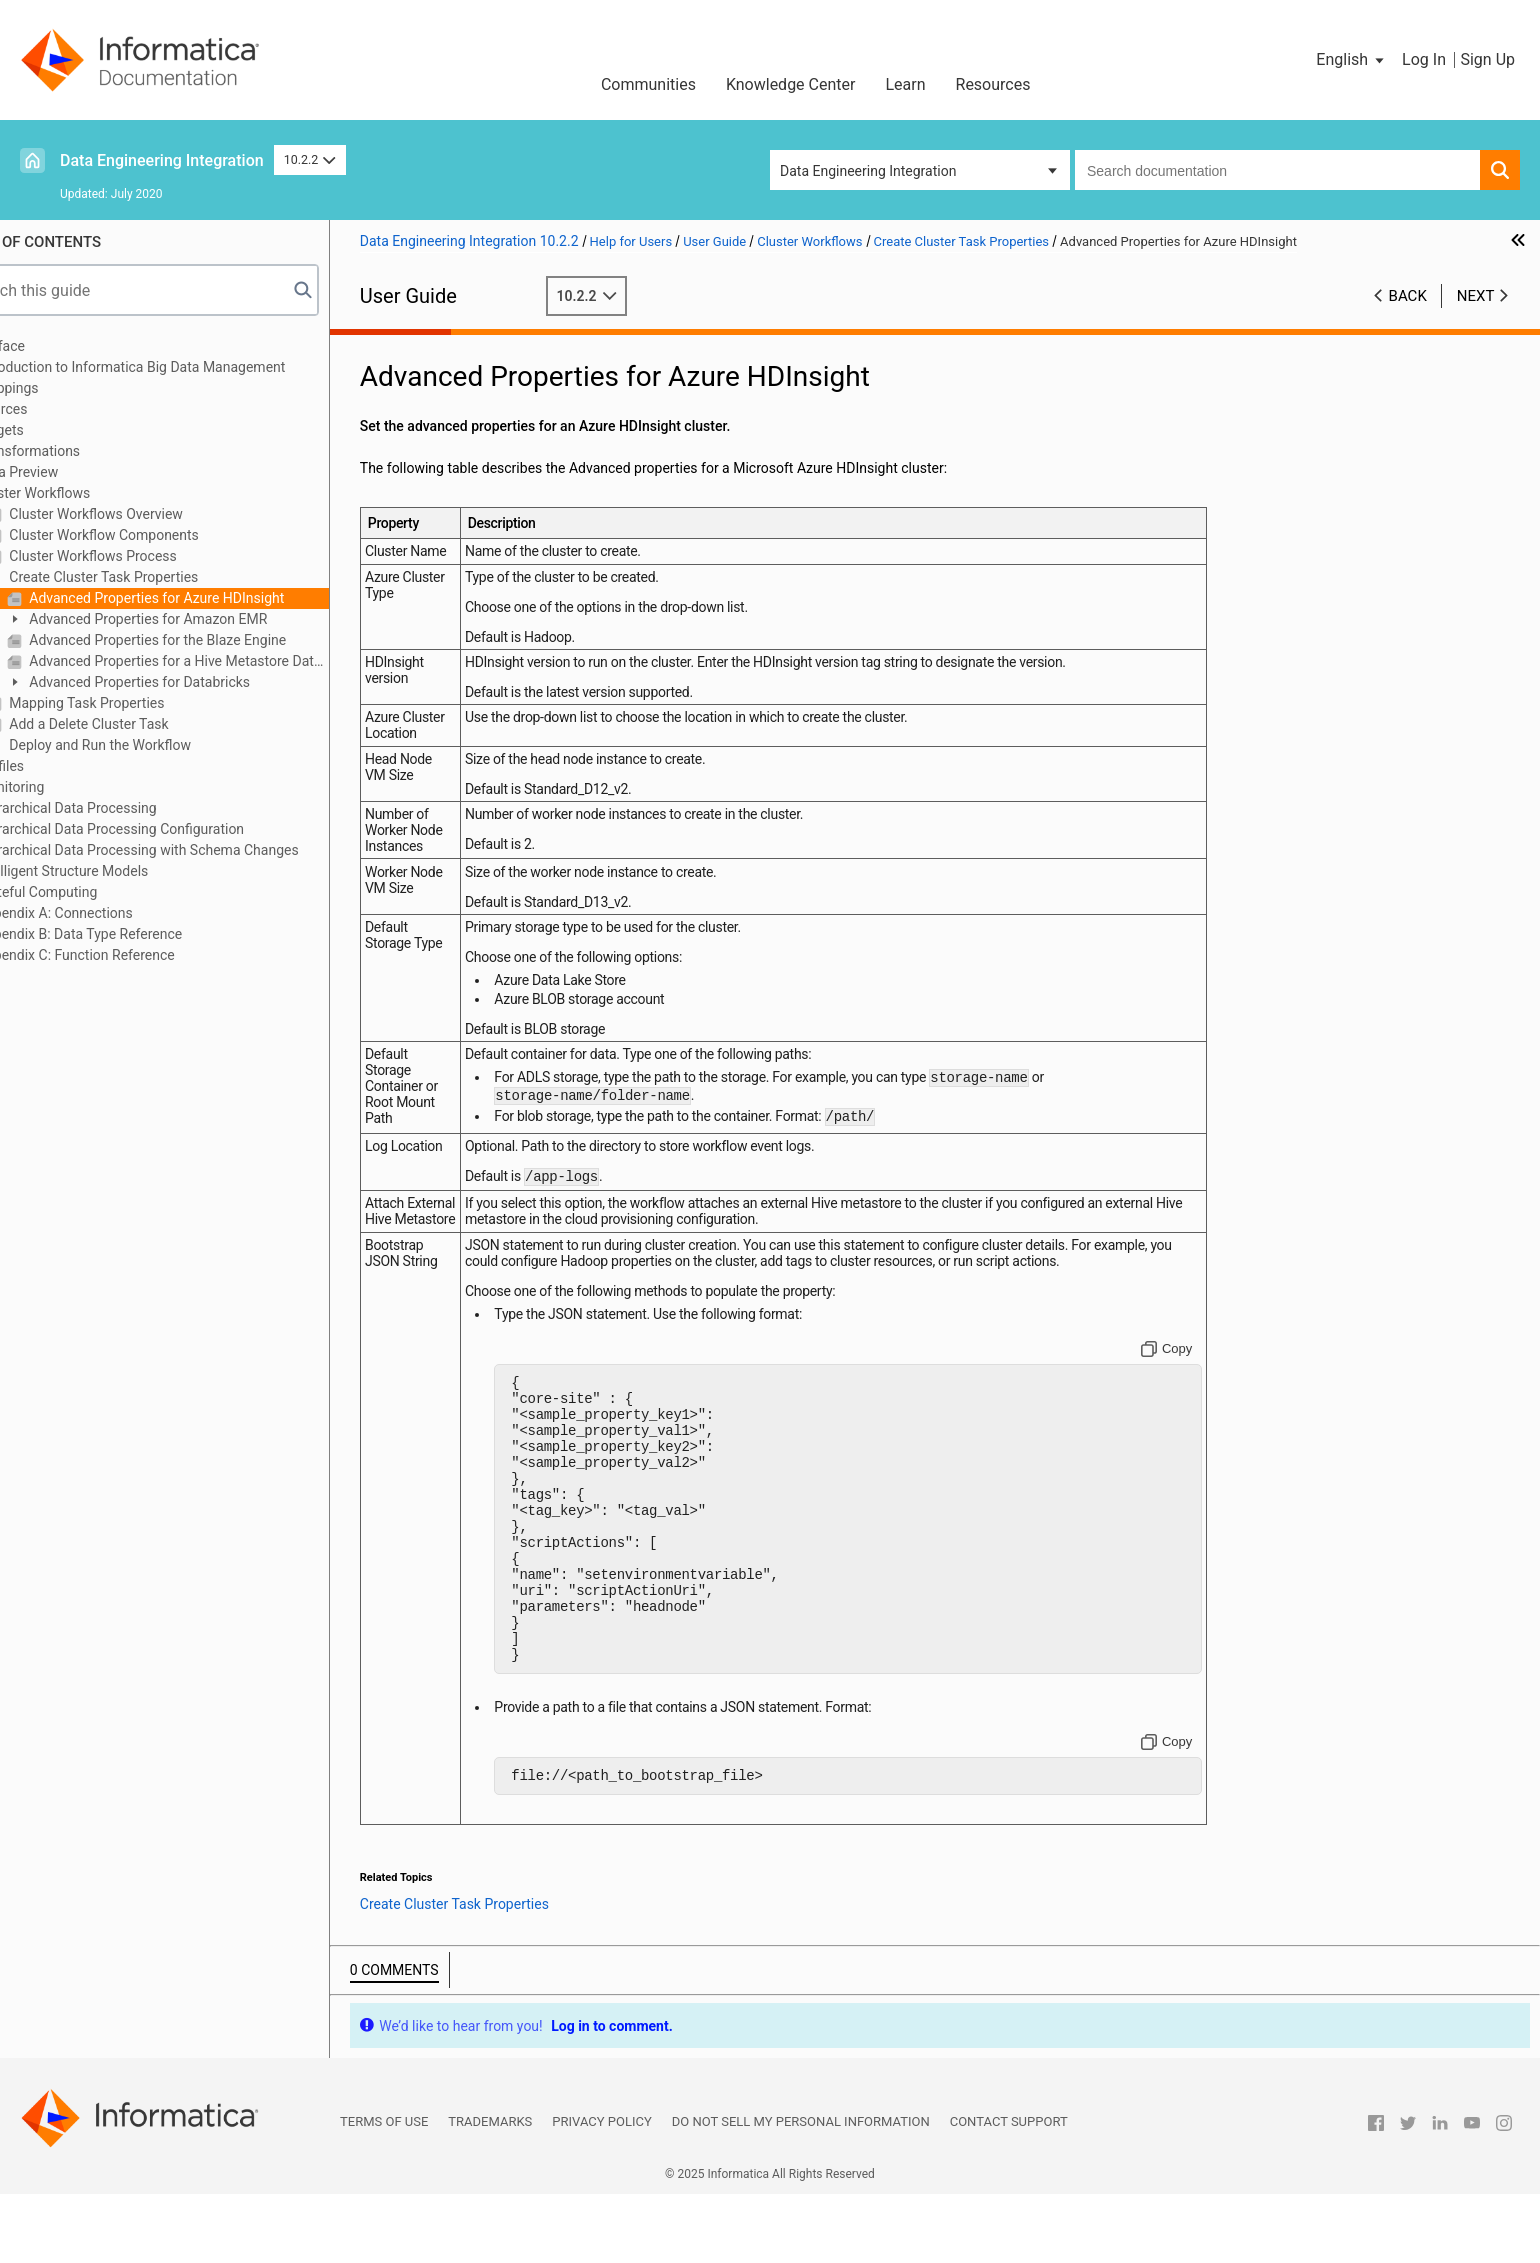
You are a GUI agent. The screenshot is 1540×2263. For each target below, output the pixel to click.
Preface (57, 346)
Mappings (64, 388)
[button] (1351, 60)
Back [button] (1408, 296)
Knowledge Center (791, 84)
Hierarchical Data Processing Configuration (166, 829)
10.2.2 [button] (310, 159)
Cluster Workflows (89, 493)
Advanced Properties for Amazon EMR (202, 619)
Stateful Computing (93, 892)
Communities (648, 84)
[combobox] (1277, 170)
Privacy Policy (601, 2190)
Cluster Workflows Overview (150, 514)
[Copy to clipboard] (1180, 1361)
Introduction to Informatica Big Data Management (187, 367)
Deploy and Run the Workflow (154, 745)
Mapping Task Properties (141, 703)
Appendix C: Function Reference (132, 955)
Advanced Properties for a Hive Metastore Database (233, 661)
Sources (58, 409)
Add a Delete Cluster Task (143, 724)
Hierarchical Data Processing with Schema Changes (194, 850)
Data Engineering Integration (162, 160)
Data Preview (73, 472)
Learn (905, 84)
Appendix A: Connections (111, 913)
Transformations (84, 451)
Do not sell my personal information (801, 2190)
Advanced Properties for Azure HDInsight (211, 598)
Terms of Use (384, 2190)
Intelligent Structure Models (118, 871)
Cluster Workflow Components (158, 535)
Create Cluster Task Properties (158, 577)
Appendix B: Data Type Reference (135, 934)
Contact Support (1009, 2190)
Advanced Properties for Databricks (194, 682)
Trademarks (490, 2190)
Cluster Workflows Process (147, 556)
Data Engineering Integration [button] (868, 171)
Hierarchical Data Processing (123, 808)
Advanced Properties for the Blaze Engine (212, 640)
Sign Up (1487, 59)
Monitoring (67, 787)
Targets (56, 430)
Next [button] (1476, 296)
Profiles (56, 766)
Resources (993, 84)
